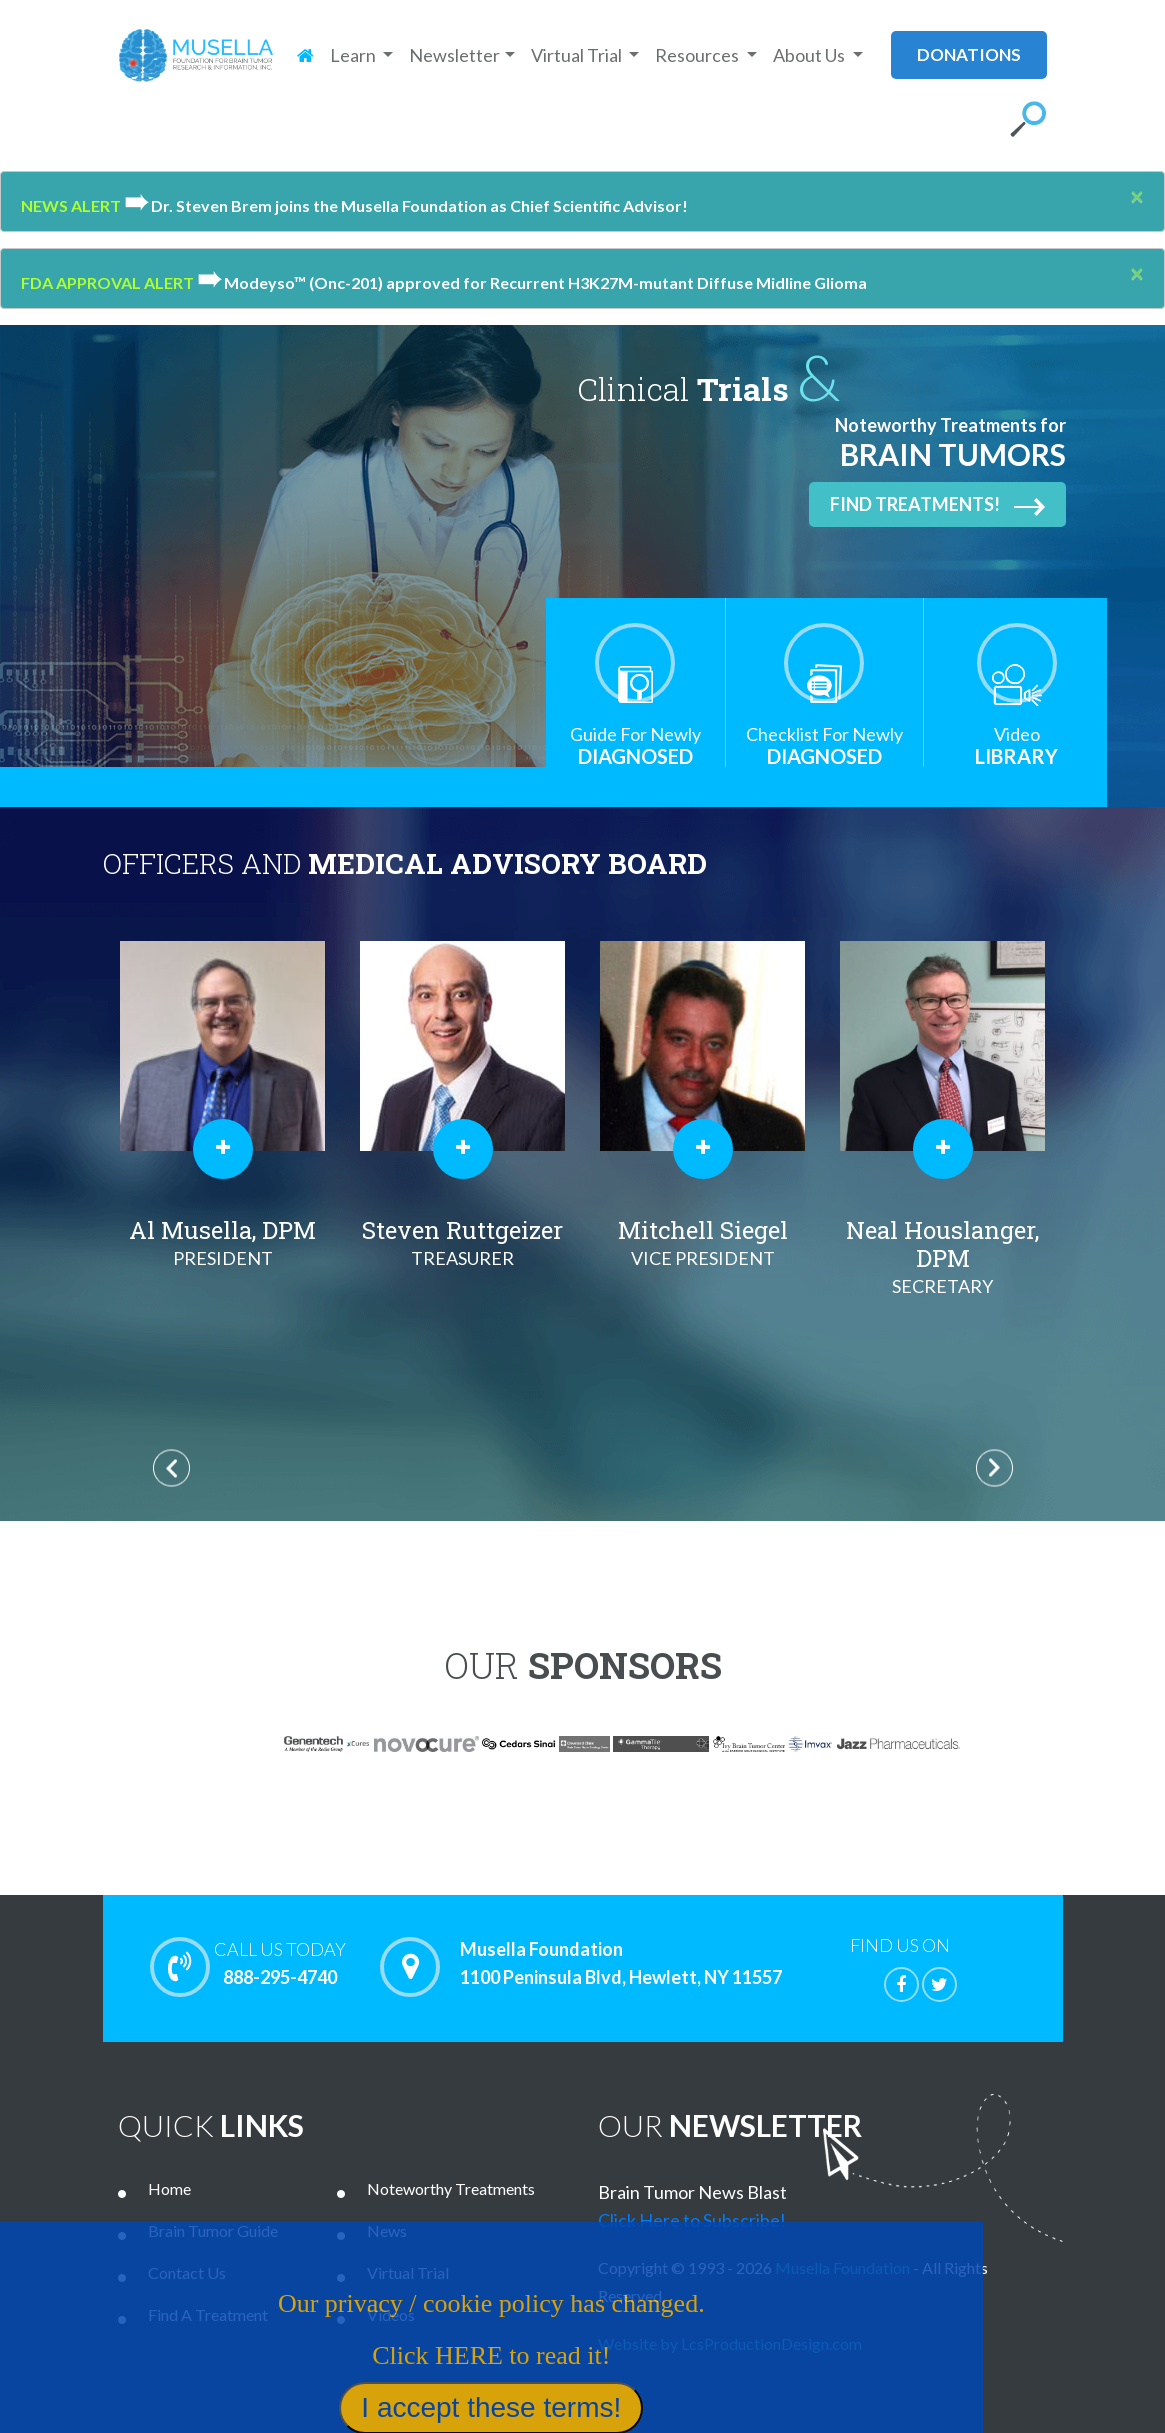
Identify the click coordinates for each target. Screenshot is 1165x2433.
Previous (171, 1467)
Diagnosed (635, 745)
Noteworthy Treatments (451, 2188)
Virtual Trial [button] (578, 55)
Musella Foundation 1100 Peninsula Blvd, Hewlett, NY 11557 (621, 1964)
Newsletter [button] (454, 55)
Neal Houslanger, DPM (943, 1257)
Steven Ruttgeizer (463, 1243)
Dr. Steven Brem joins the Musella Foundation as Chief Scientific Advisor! (406, 205)
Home (169, 2188)
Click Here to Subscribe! (692, 2220)
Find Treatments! (937, 505)
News (387, 2230)
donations (969, 54)
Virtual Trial (408, 2272)
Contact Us (187, 2272)
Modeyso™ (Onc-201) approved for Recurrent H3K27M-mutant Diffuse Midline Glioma (532, 282)
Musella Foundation (842, 2267)
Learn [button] (354, 55)
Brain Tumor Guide (213, 2230)
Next (994, 1467)
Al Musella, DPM (223, 1243)
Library (1017, 745)
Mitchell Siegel (703, 1243)
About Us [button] (810, 55)
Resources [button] (698, 55)
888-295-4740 (280, 1963)
